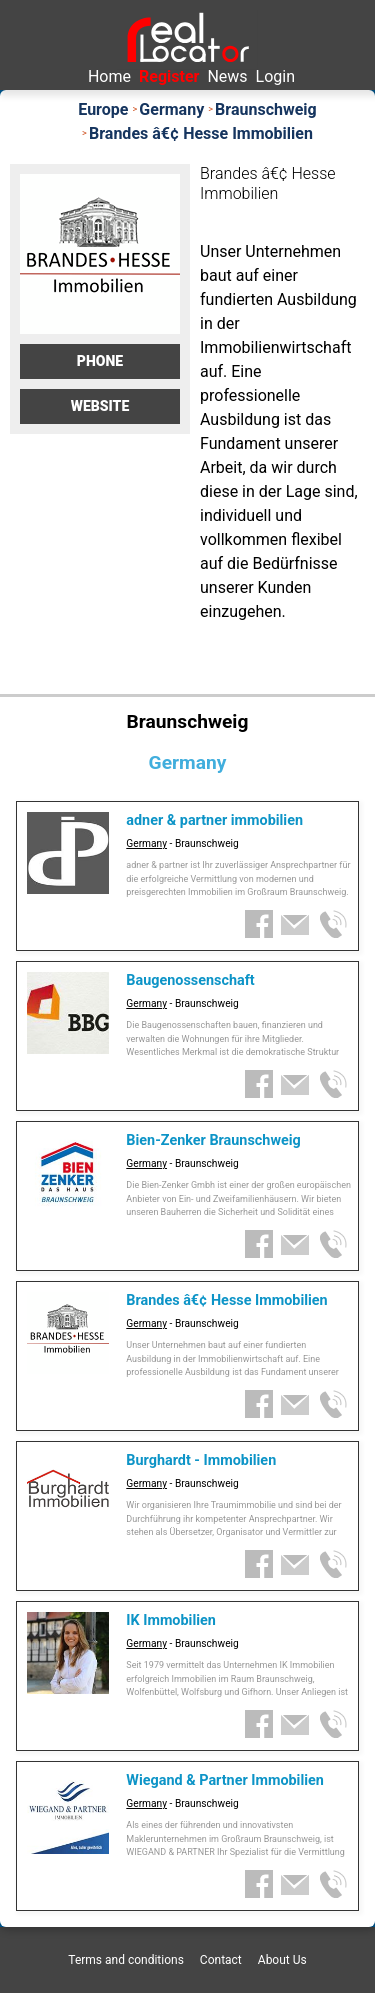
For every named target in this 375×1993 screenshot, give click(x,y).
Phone (100, 361)
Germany (146, 843)
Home (109, 76)
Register (169, 76)
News (227, 76)
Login (275, 76)
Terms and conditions (126, 1960)
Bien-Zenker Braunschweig (213, 1140)
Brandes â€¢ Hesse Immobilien (226, 1300)
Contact (221, 1960)
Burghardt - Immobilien (201, 1460)
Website (100, 406)
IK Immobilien (171, 1620)
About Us (282, 1960)
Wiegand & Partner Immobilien (225, 1780)
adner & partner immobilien (214, 820)
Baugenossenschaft (190, 980)
